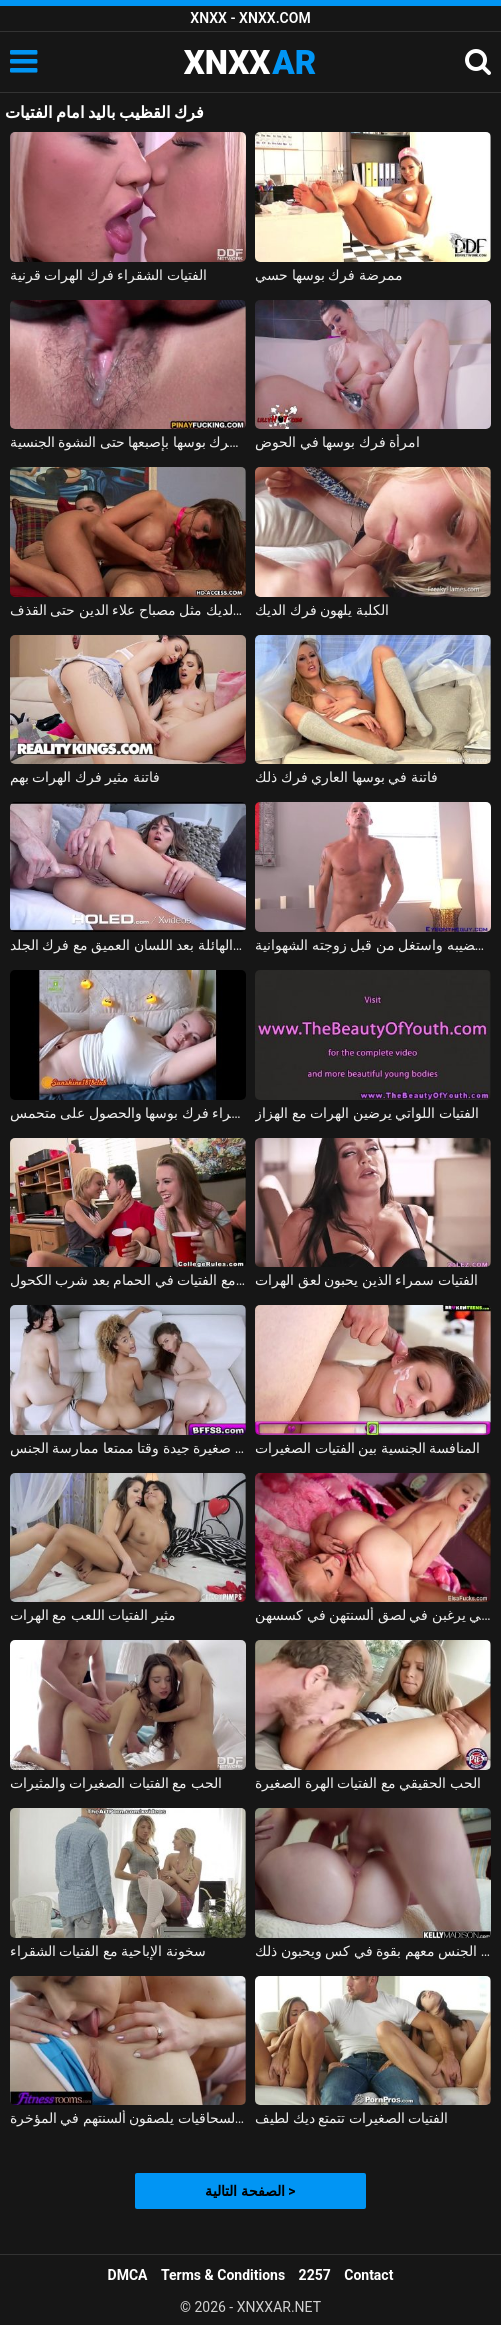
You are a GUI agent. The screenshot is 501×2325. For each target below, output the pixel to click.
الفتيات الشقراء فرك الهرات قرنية (108, 275)
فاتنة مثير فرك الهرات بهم (85, 777)
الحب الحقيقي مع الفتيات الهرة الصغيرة (367, 1783)
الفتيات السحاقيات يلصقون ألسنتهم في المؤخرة (128, 2118)
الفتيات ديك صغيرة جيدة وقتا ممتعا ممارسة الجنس (128, 1448)
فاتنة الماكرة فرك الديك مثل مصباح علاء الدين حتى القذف (128, 610)
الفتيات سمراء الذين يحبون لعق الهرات (366, 1280)
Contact (368, 2275)
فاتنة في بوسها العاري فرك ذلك (346, 777)
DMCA (128, 2275)
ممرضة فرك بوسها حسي (328, 275)
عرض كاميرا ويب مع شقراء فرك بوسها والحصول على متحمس (128, 1113)
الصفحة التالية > (250, 2191)
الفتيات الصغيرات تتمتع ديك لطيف (351, 2118)
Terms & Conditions (223, 2275)
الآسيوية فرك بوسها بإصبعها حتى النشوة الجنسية (128, 442)
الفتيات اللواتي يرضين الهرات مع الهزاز (366, 1113)
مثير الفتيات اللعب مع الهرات (93, 1615)
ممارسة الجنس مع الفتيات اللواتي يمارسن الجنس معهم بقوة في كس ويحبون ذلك (373, 1951)
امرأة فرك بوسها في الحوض (337, 442)
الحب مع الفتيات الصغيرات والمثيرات (116, 1783)
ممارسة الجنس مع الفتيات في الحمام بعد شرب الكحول (128, 1280)
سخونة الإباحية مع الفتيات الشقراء (108, 1951)
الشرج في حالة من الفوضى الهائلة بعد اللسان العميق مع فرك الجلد (128, 945)
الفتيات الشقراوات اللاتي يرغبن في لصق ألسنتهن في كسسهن (373, 1615)
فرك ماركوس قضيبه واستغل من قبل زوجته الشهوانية (373, 945)
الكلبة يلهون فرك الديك (321, 610)
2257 (315, 2275)
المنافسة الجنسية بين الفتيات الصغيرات (367, 1448)
